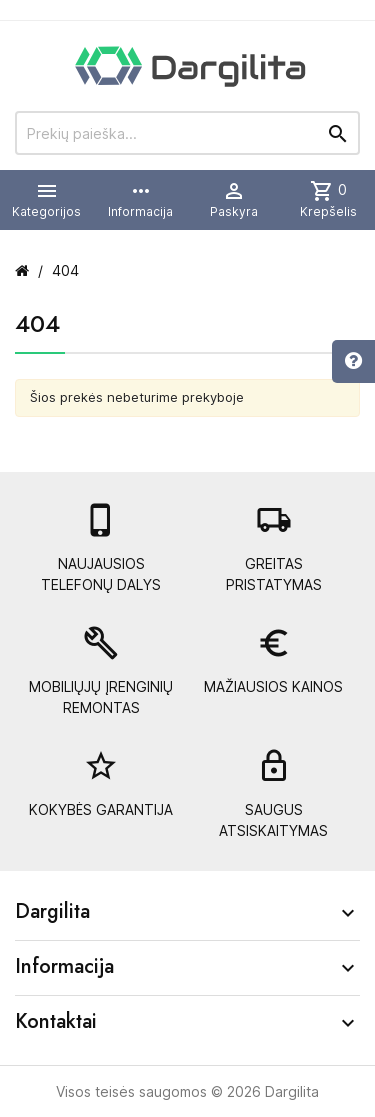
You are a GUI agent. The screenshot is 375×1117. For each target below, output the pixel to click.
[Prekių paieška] (187, 133)
